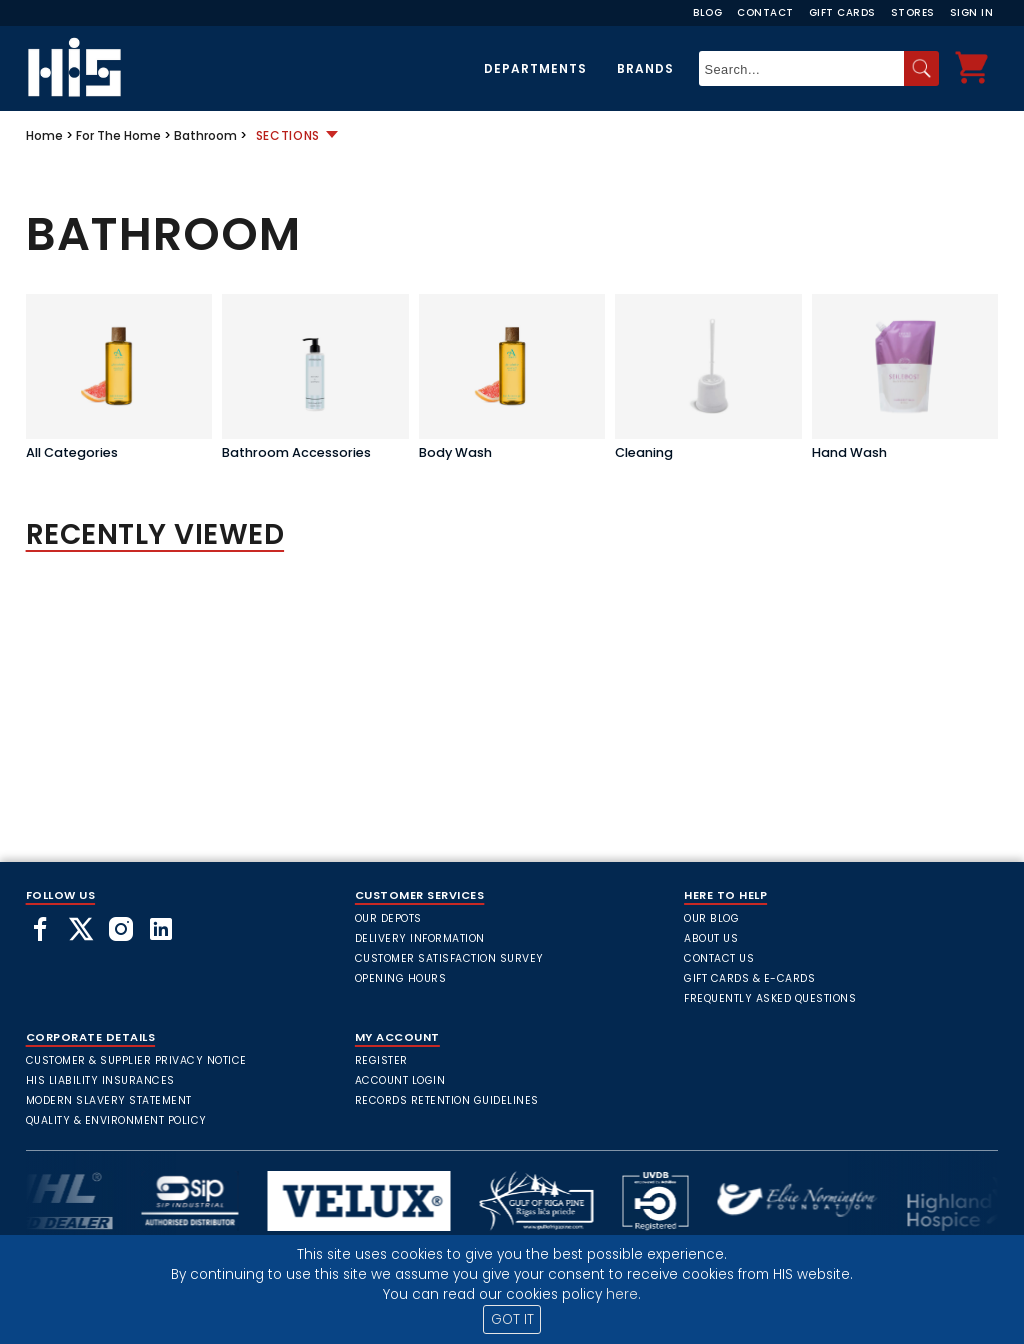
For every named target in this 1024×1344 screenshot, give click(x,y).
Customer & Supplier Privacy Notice (136, 1060)
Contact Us (719, 958)
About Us (711, 938)
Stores (913, 12)
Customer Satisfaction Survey (449, 958)
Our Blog (711, 918)
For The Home (118, 135)
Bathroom (205, 135)
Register (381, 1060)
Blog (707, 12)
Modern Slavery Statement (109, 1100)
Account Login (400, 1080)
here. (623, 1294)
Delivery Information (420, 938)
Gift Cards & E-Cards (749, 978)
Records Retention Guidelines (447, 1100)
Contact (765, 12)
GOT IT (512, 1319)
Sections (288, 135)
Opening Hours (401, 978)
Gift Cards (842, 12)
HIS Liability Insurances (100, 1080)
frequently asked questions (770, 998)
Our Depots (388, 918)
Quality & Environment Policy (116, 1120)
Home (44, 135)
